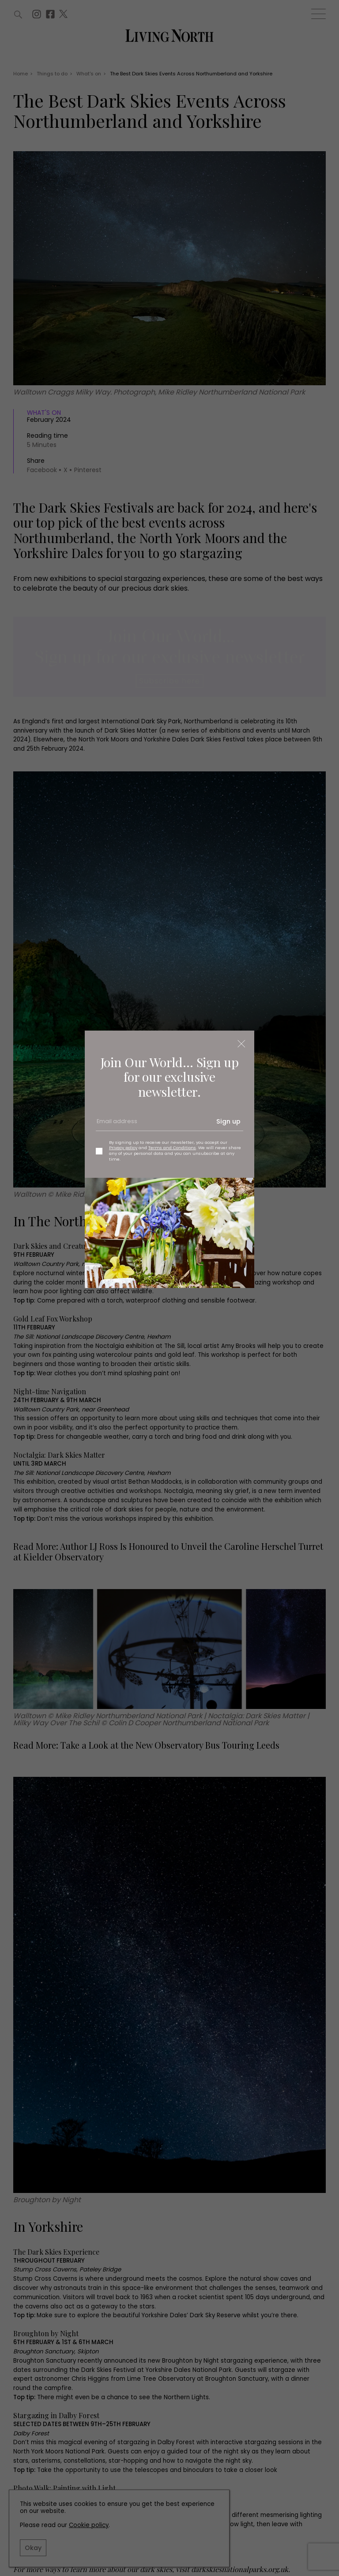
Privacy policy (123, 1147)
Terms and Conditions (172, 1147)
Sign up (228, 1121)
